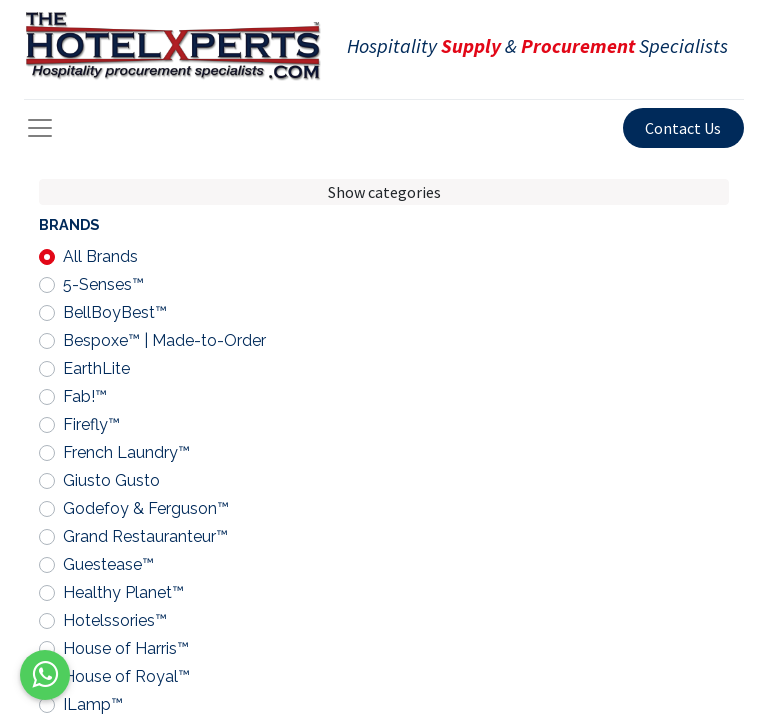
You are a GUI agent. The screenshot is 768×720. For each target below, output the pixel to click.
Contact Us (683, 128)
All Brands (100, 256)
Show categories (384, 192)
